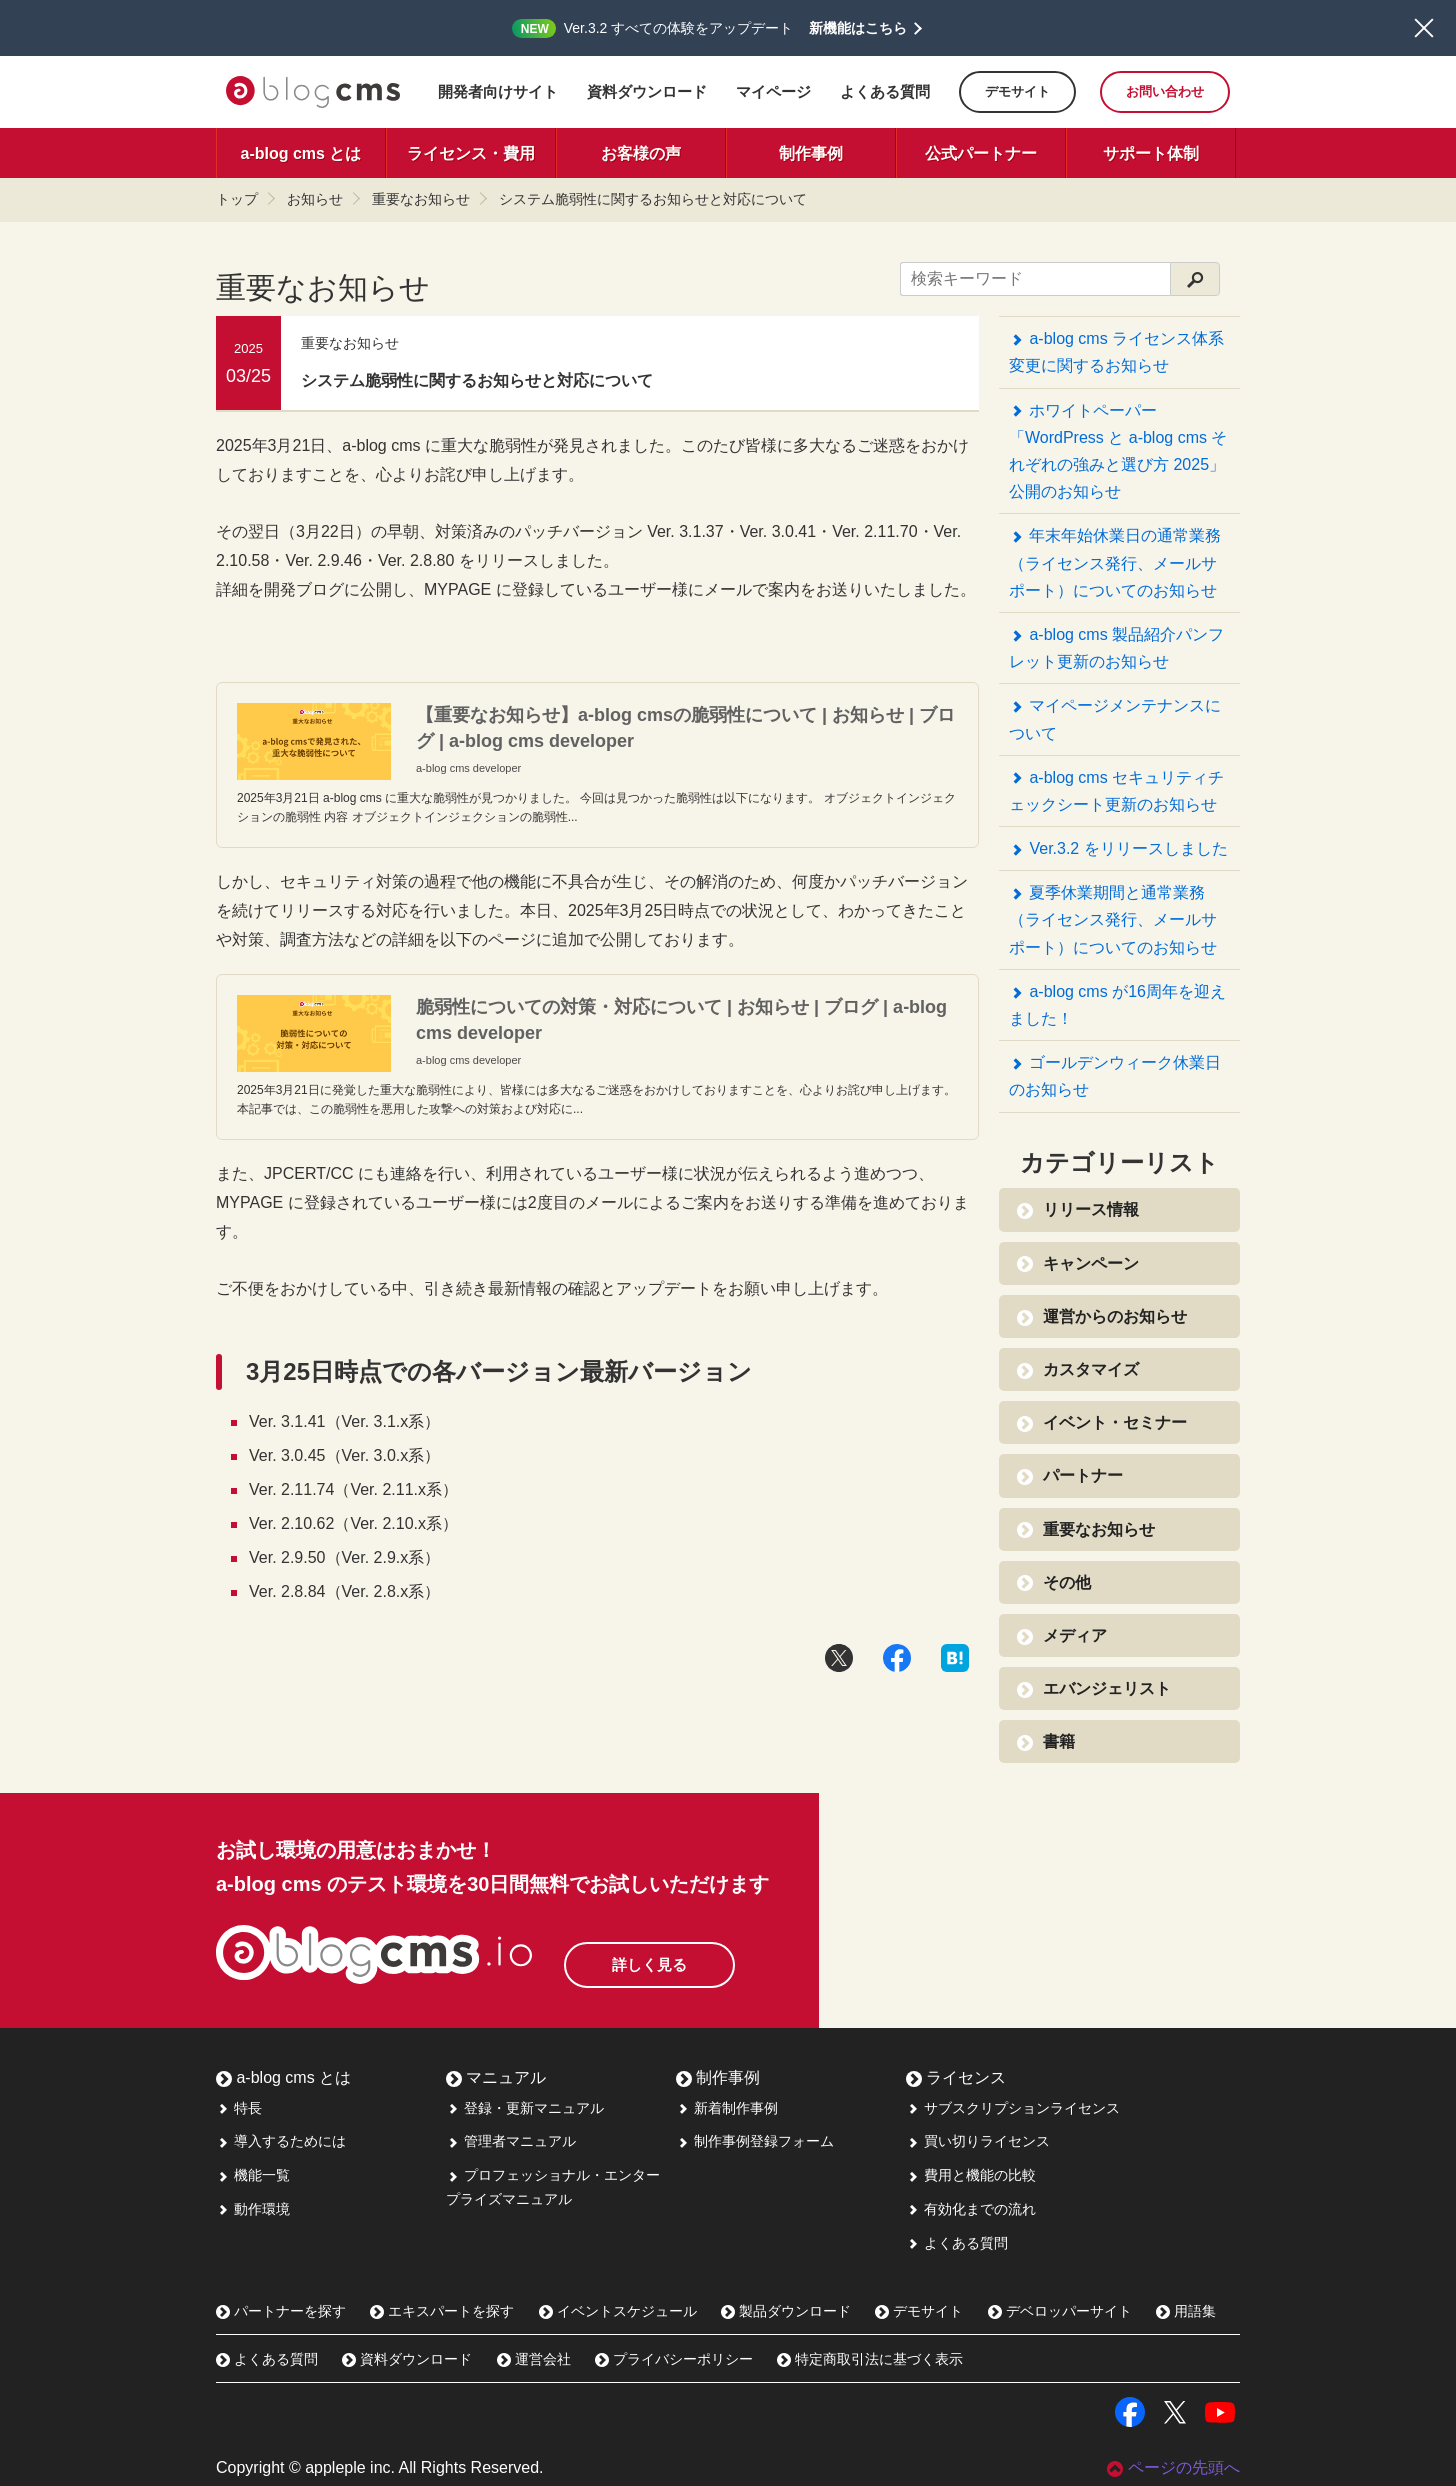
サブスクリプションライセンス (1013, 2108)
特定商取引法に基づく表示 (870, 2359)
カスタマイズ (1083, 1370)
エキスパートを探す (442, 2311)
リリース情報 (1083, 1210)
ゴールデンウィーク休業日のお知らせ (1115, 1076)
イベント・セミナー (1107, 1423)
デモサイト (1017, 91)
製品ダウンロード (786, 2311)
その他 (1059, 1583)
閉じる (1424, 28)
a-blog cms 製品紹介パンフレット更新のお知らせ (1116, 648)
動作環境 (253, 2209)
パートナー (1075, 1476)
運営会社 (534, 2359)
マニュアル (496, 2077)
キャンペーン (1083, 1264)
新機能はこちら (858, 28)
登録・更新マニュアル (525, 2108)
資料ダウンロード (647, 91)
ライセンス (956, 2077)
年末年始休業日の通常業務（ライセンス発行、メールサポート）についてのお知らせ (1115, 562)
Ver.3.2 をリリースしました (1118, 849)
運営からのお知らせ (1107, 1317)
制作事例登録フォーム (755, 2141)
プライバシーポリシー (674, 2359)
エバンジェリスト (1099, 1689)
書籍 (1051, 1742)
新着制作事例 (727, 2108)
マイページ (773, 91)
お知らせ (315, 199)
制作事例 (811, 153)
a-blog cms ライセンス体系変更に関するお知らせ (1116, 352)
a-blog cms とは (301, 153)
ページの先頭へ (1173, 2467)
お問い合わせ (1165, 91)
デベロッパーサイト (1060, 2311)
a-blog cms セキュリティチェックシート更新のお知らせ (1116, 791)
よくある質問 (885, 91)
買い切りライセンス (978, 2141)
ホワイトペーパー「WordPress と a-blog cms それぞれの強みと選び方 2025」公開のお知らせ (1118, 451)
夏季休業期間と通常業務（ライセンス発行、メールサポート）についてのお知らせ (1113, 919)
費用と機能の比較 (971, 2175)
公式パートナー (981, 153)
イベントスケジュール (618, 2311)
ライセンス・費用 (471, 153)
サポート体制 (1151, 153)
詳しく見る (686, 1956)
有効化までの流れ (971, 2209)
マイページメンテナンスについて (1115, 719)
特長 (239, 2108)
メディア (1067, 1636)
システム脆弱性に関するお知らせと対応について (653, 199)
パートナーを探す (281, 2311)
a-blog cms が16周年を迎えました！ (1117, 1005)
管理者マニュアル (511, 2141)
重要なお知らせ (421, 199)
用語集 (1186, 2311)
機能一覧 (253, 2175)
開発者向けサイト (498, 91)
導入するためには (281, 2141)
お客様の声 (641, 153)
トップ (237, 199)
